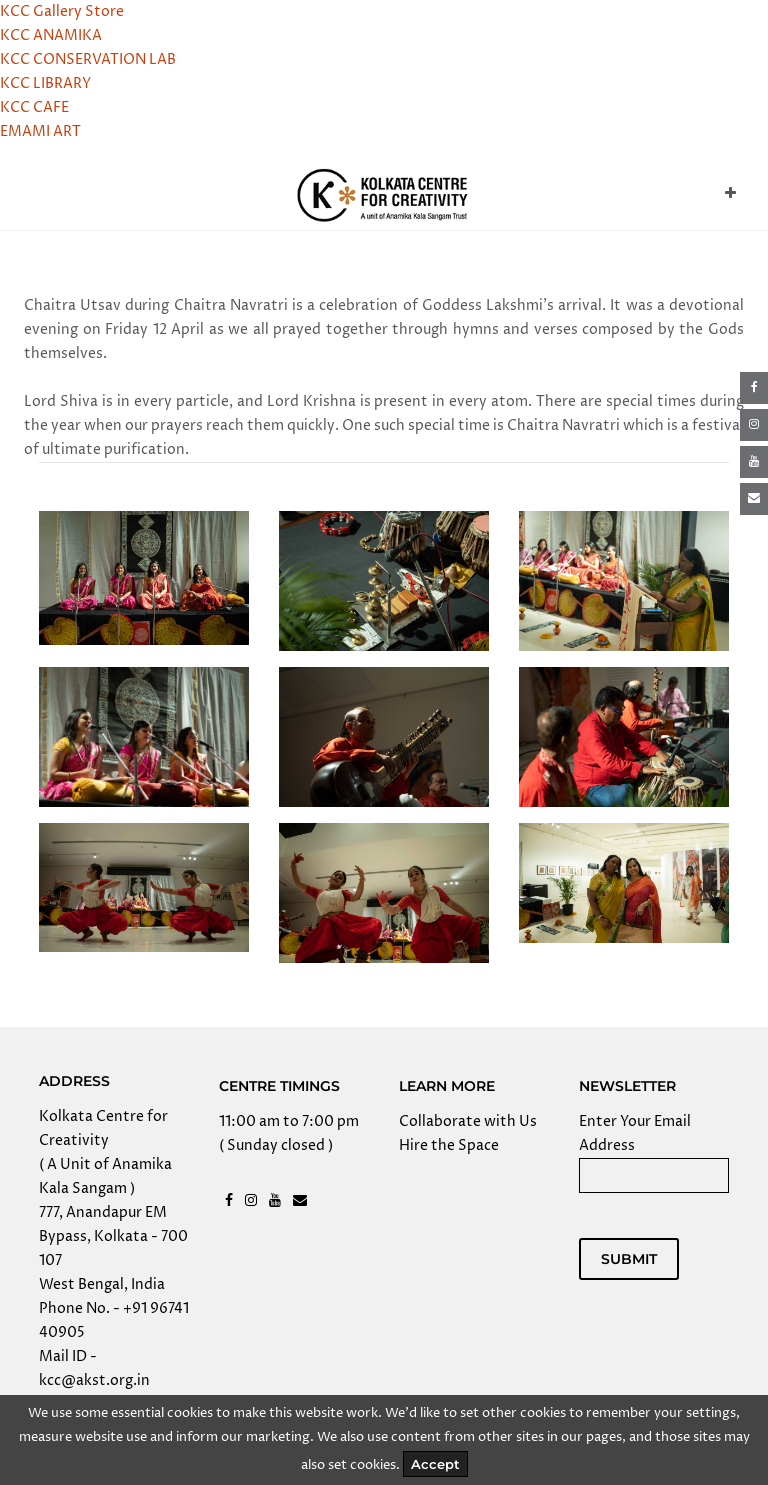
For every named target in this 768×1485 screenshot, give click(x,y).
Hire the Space (449, 1145)
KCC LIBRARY (45, 83)
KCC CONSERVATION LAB (88, 59)
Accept (435, 1464)
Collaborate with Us (468, 1121)
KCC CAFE (34, 107)
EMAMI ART (40, 131)
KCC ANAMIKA (51, 35)
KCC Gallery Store (62, 11)
